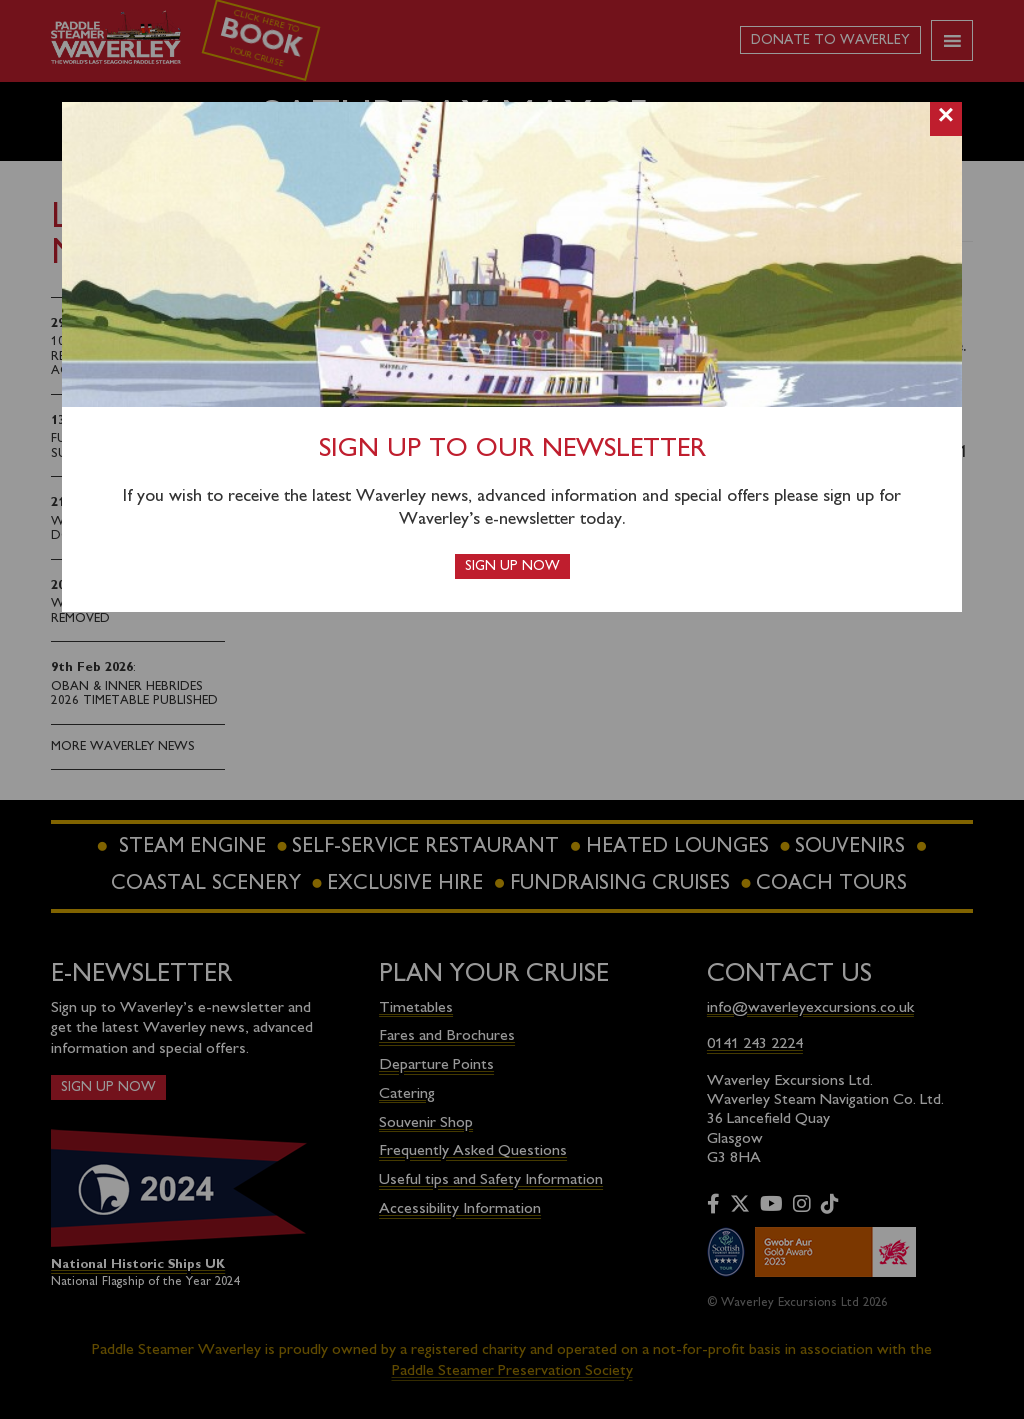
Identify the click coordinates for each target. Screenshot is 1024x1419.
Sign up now (512, 566)
